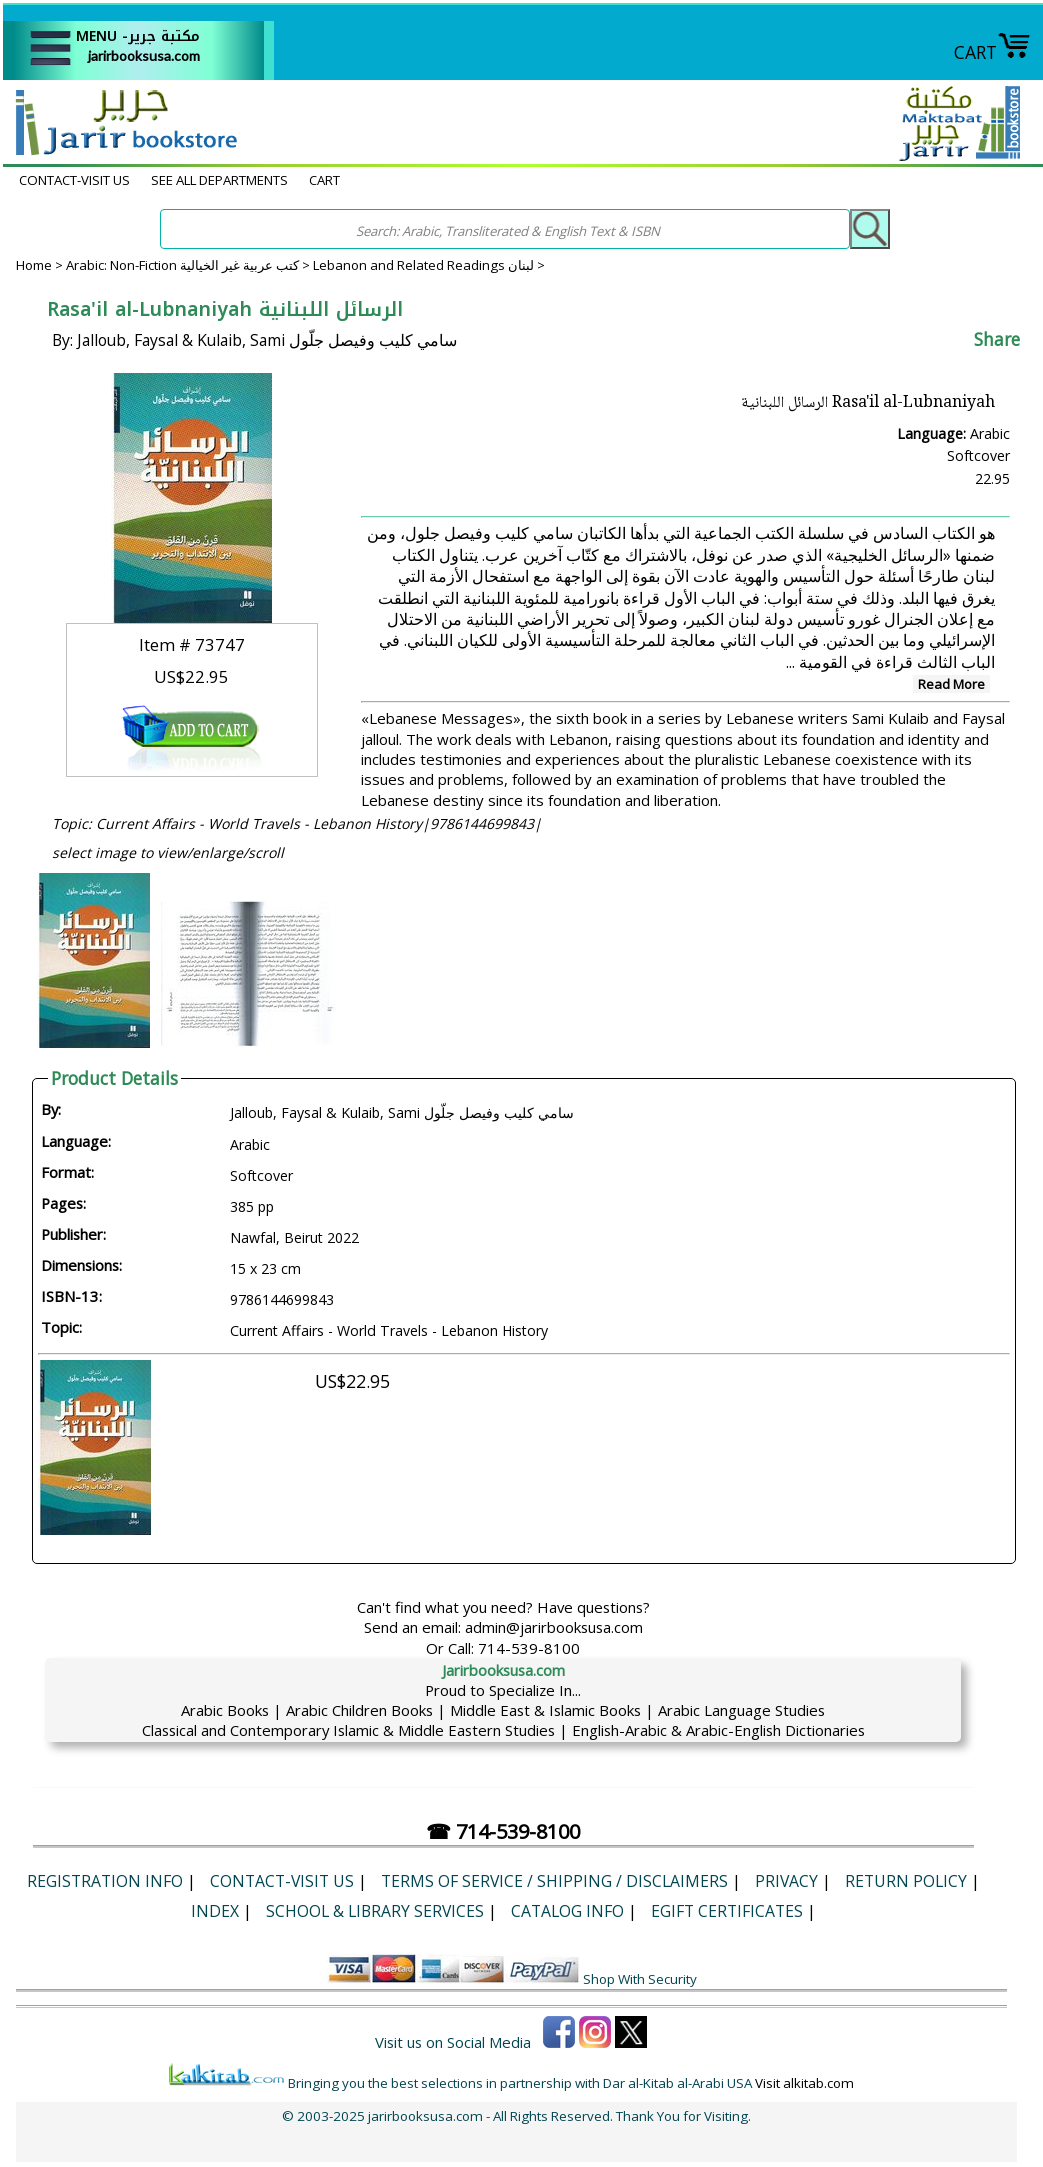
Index (215, 1911)
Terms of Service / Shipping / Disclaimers (554, 1881)
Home (34, 265)
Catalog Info (567, 1911)
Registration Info (105, 1881)
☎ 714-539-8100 (503, 1831)
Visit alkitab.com (804, 2083)
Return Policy (906, 1881)
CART (992, 52)
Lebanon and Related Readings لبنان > (429, 265)
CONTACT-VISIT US (74, 180)
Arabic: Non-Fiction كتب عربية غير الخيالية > (189, 265)
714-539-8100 (529, 1648)
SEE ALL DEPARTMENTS (219, 180)
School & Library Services (375, 1911)
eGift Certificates (727, 1911)
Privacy (786, 1881)
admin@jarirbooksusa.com (554, 1627)
